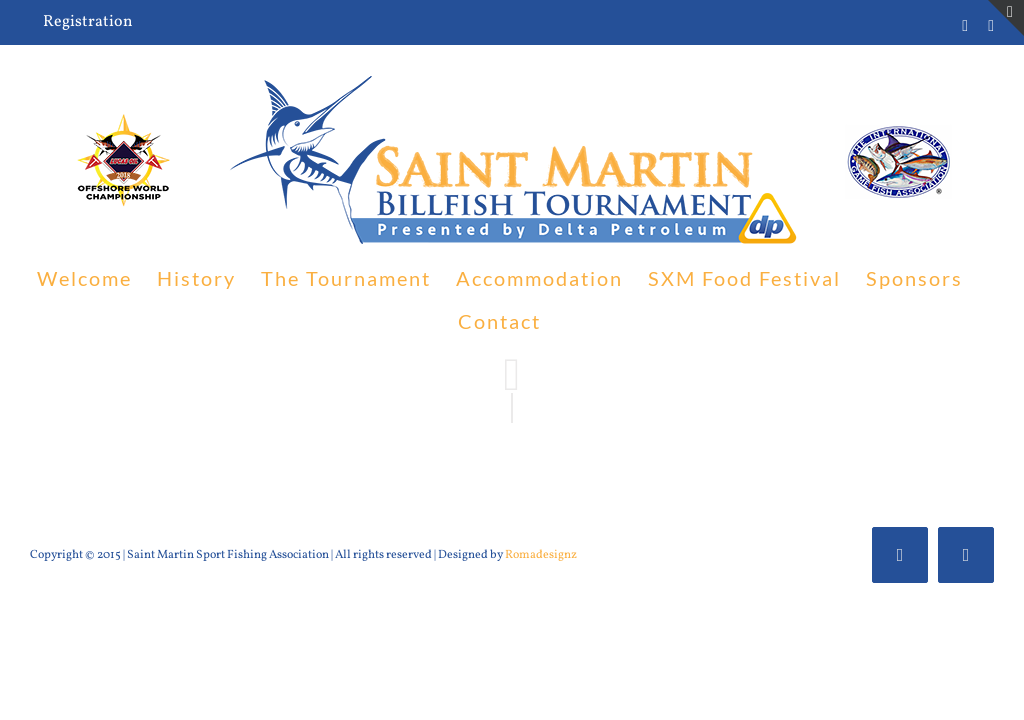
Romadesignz (541, 555)
